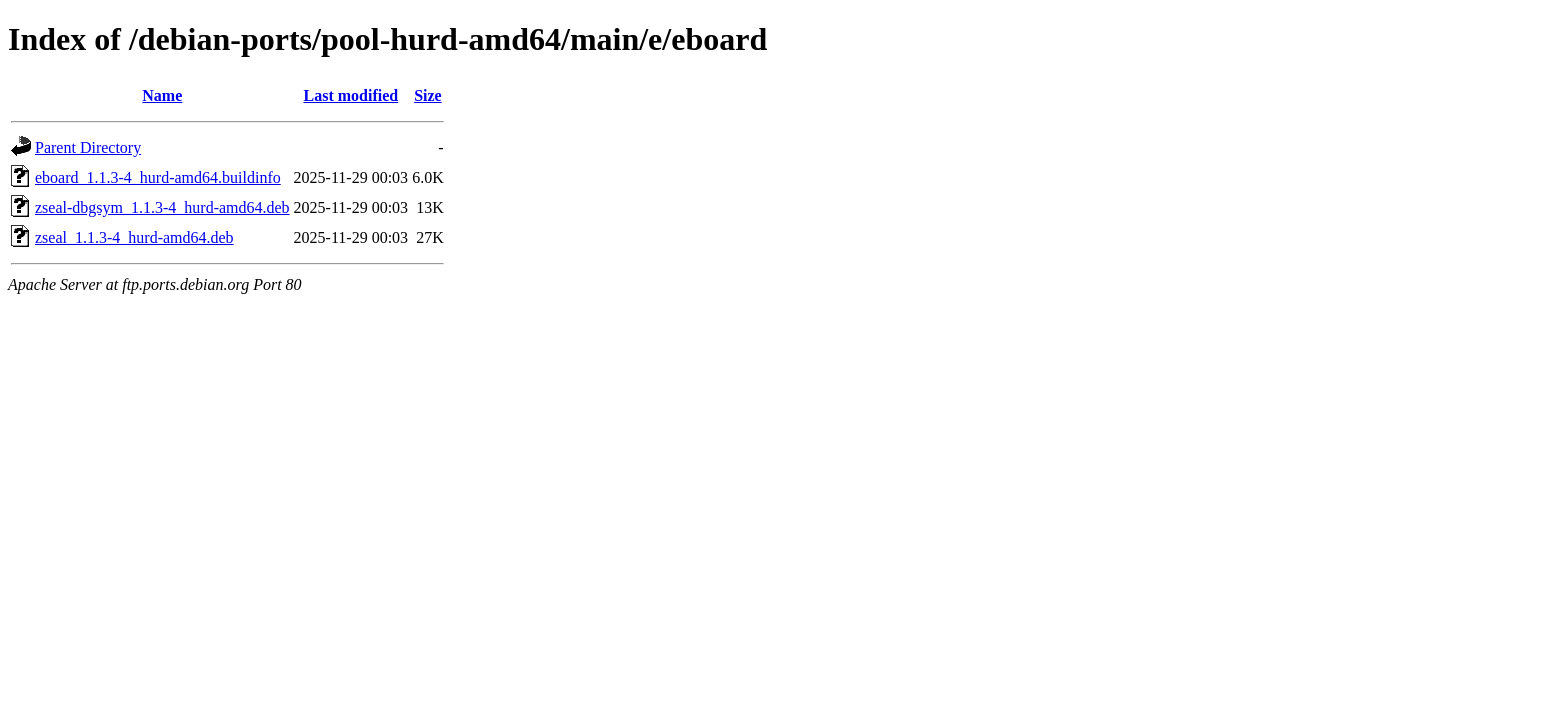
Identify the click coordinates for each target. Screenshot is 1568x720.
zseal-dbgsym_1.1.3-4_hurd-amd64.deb (162, 207)
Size (428, 95)
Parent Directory (88, 147)
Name (162, 95)
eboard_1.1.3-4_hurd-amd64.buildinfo (158, 177)
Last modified (351, 95)
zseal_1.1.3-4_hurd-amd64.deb (134, 237)
